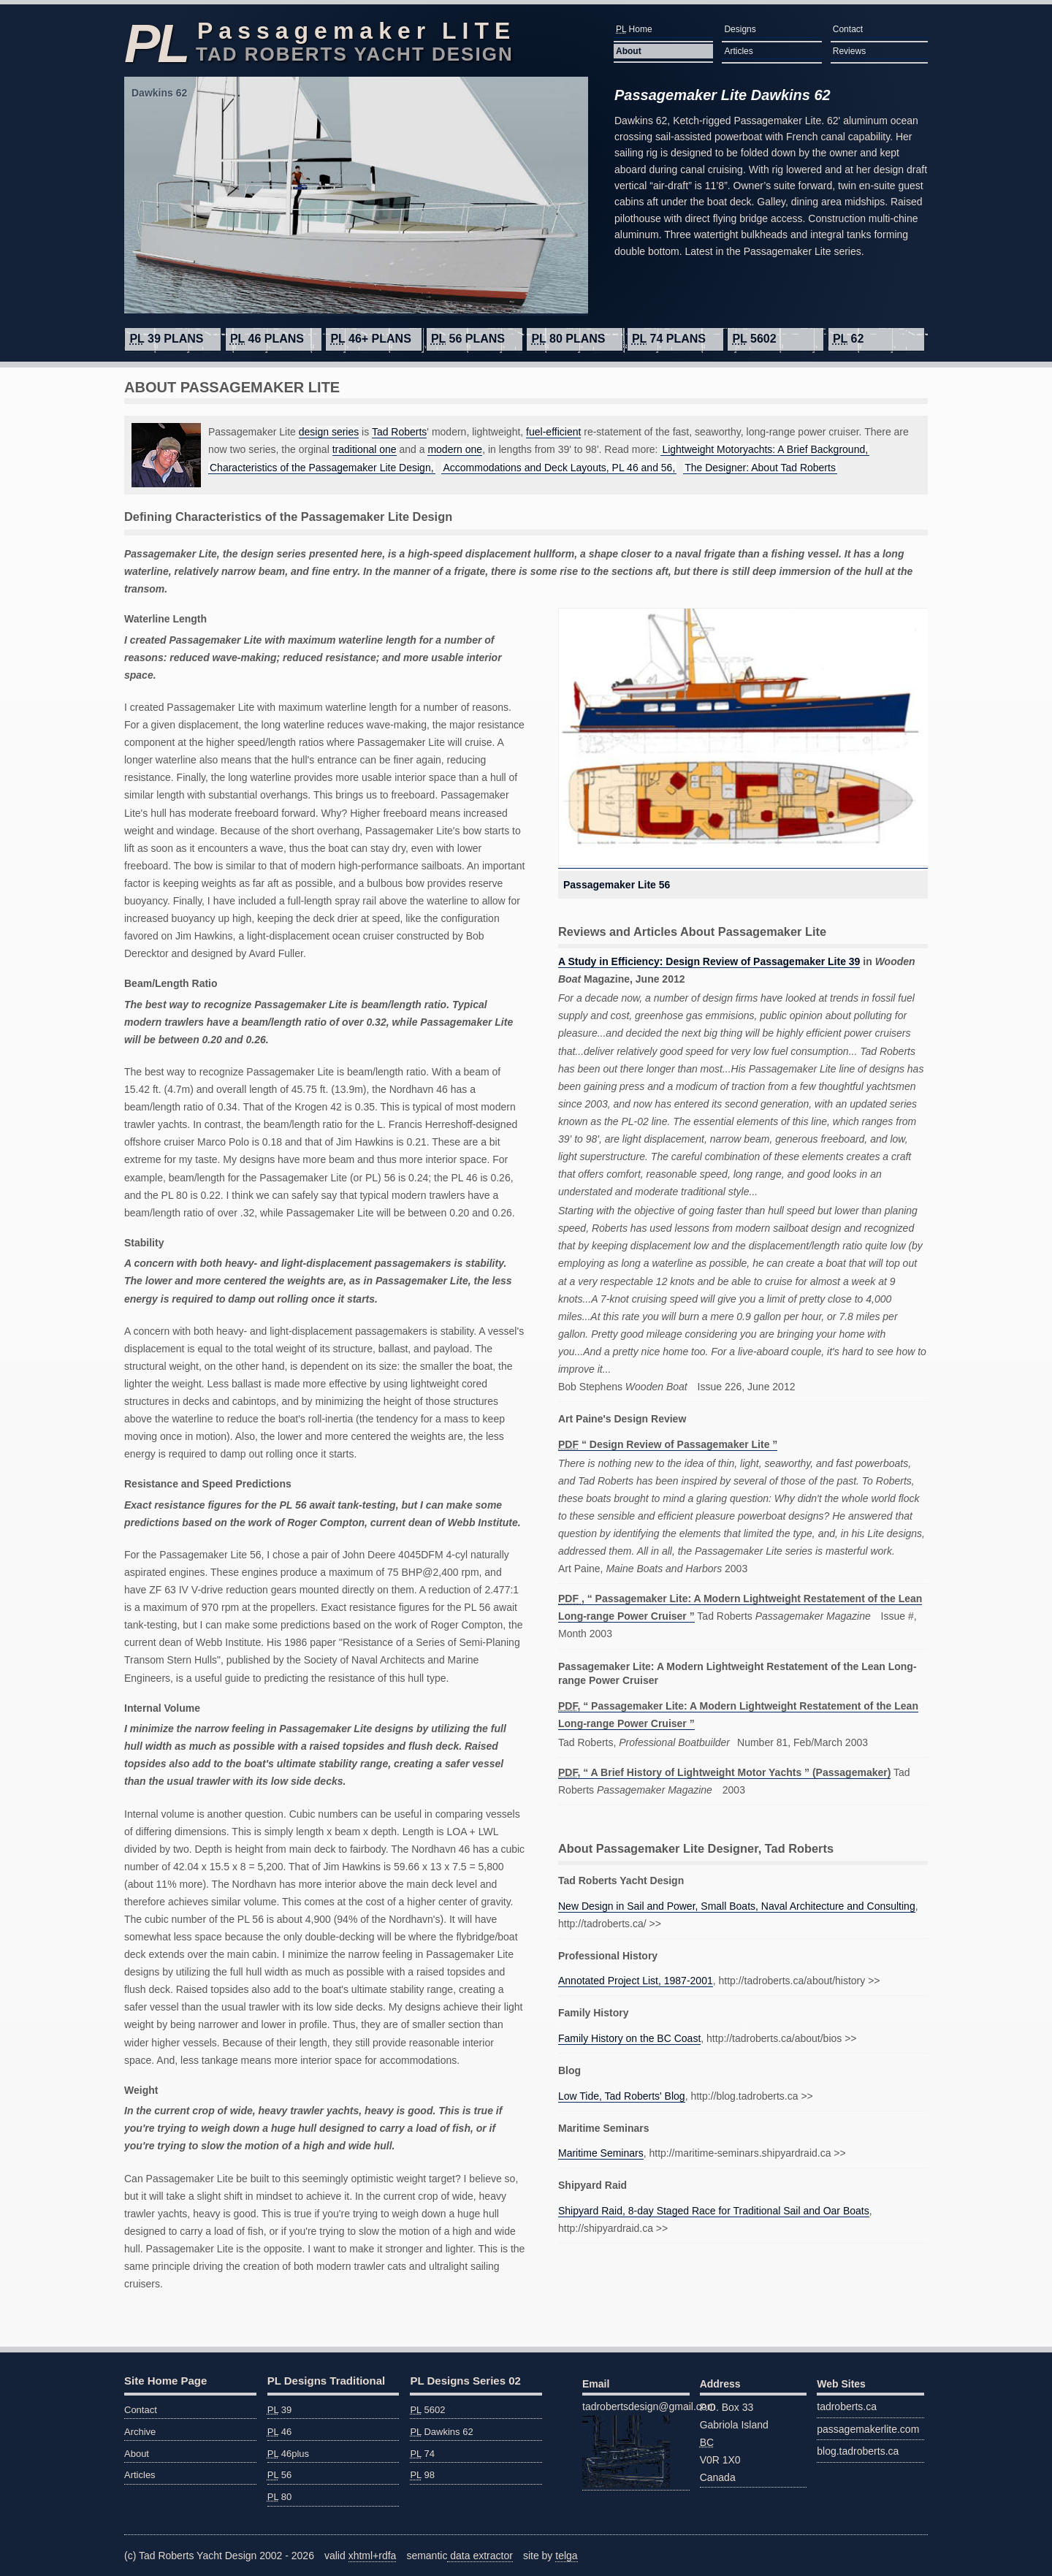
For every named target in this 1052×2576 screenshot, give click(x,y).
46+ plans (370, 338)
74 (422, 2453)
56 (279, 2474)
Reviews (849, 51)
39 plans (166, 338)
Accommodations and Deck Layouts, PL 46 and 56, (559, 467)
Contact (848, 29)
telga (566, 2555)
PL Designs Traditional (326, 2380)
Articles (738, 51)
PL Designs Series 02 (465, 2380)
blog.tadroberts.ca (858, 2451)
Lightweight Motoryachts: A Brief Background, (765, 449)
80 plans (568, 338)
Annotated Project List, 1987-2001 (635, 1980)
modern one (454, 449)
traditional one (364, 449)
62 (848, 338)
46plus (288, 2453)
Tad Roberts (399, 432)
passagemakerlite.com (868, 2429)
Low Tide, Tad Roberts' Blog (621, 2096)
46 (279, 2431)
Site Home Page (165, 2380)
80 (279, 2496)
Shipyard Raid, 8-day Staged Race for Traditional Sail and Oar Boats (713, 2211)
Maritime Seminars (601, 2153)
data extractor (480, 2555)
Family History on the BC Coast (629, 2038)
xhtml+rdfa (372, 2555)
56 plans (468, 338)
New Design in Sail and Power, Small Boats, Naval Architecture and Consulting (736, 1906)
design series (329, 432)
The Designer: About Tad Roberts (760, 467)
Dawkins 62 (441, 2431)
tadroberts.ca (847, 2406)
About (628, 51)
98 (422, 2474)
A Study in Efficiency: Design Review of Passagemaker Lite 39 (709, 961)
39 (279, 2409)
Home (634, 29)
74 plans (669, 338)
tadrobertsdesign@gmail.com (636, 2444)
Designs (739, 29)
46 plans (267, 338)
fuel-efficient (553, 432)
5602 (754, 338)
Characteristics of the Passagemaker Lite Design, (322, 467)
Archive (140, 2431)
